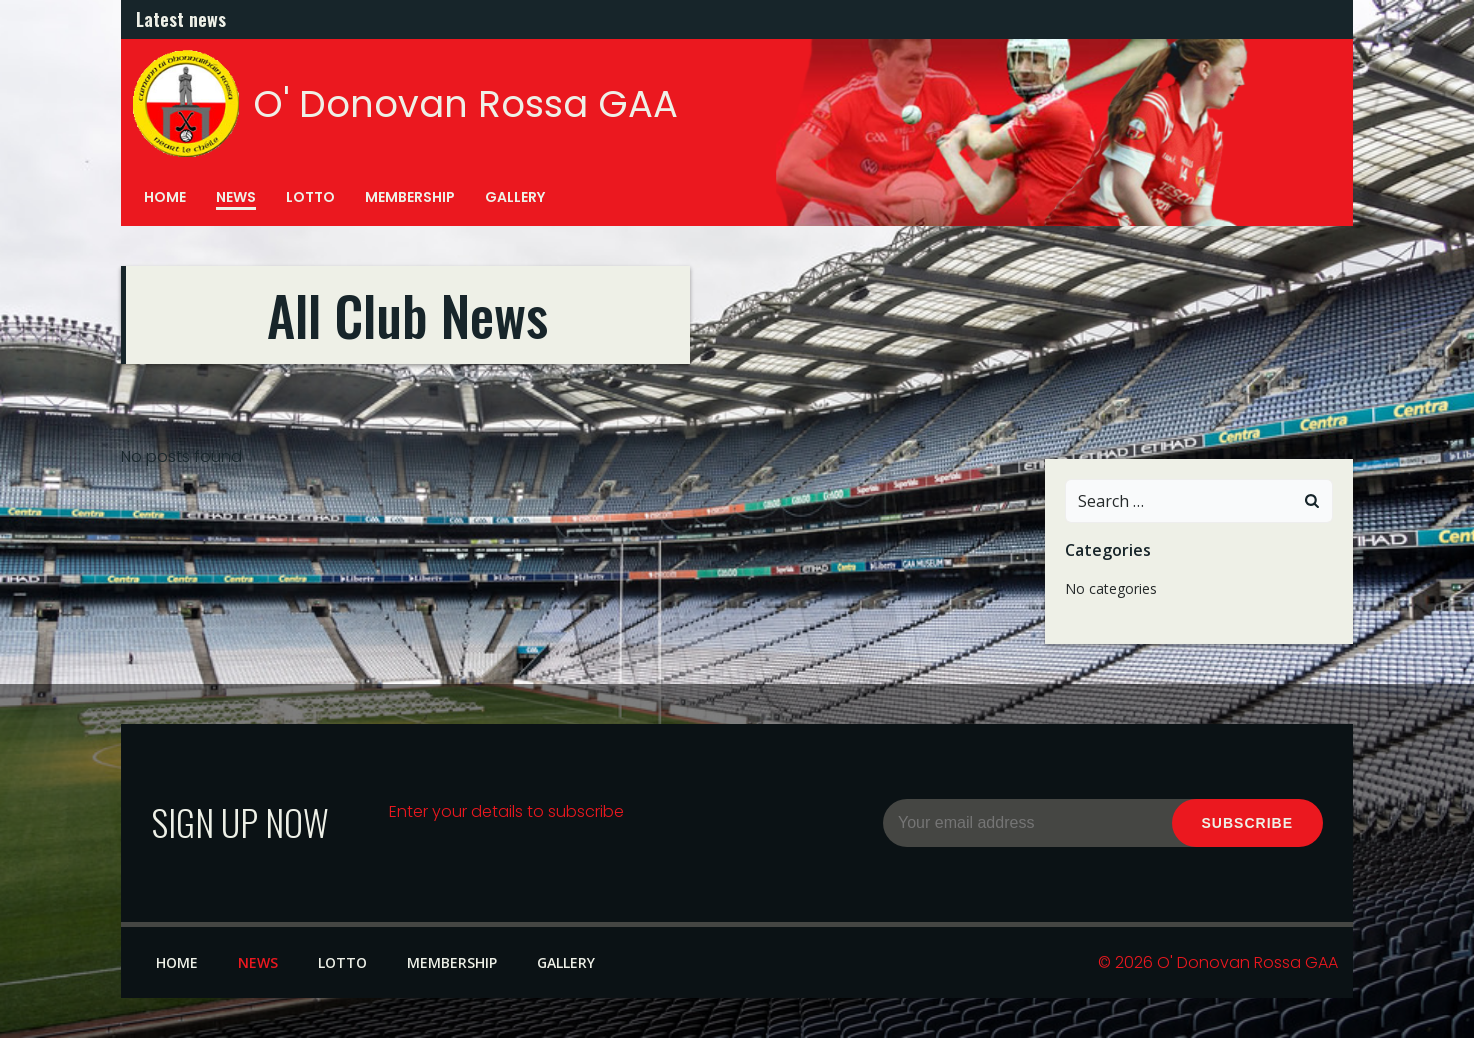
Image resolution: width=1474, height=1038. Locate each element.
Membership (410, 197)
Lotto (310, 197)
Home (165, 197)
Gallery (515, 197)
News (236, 197)
